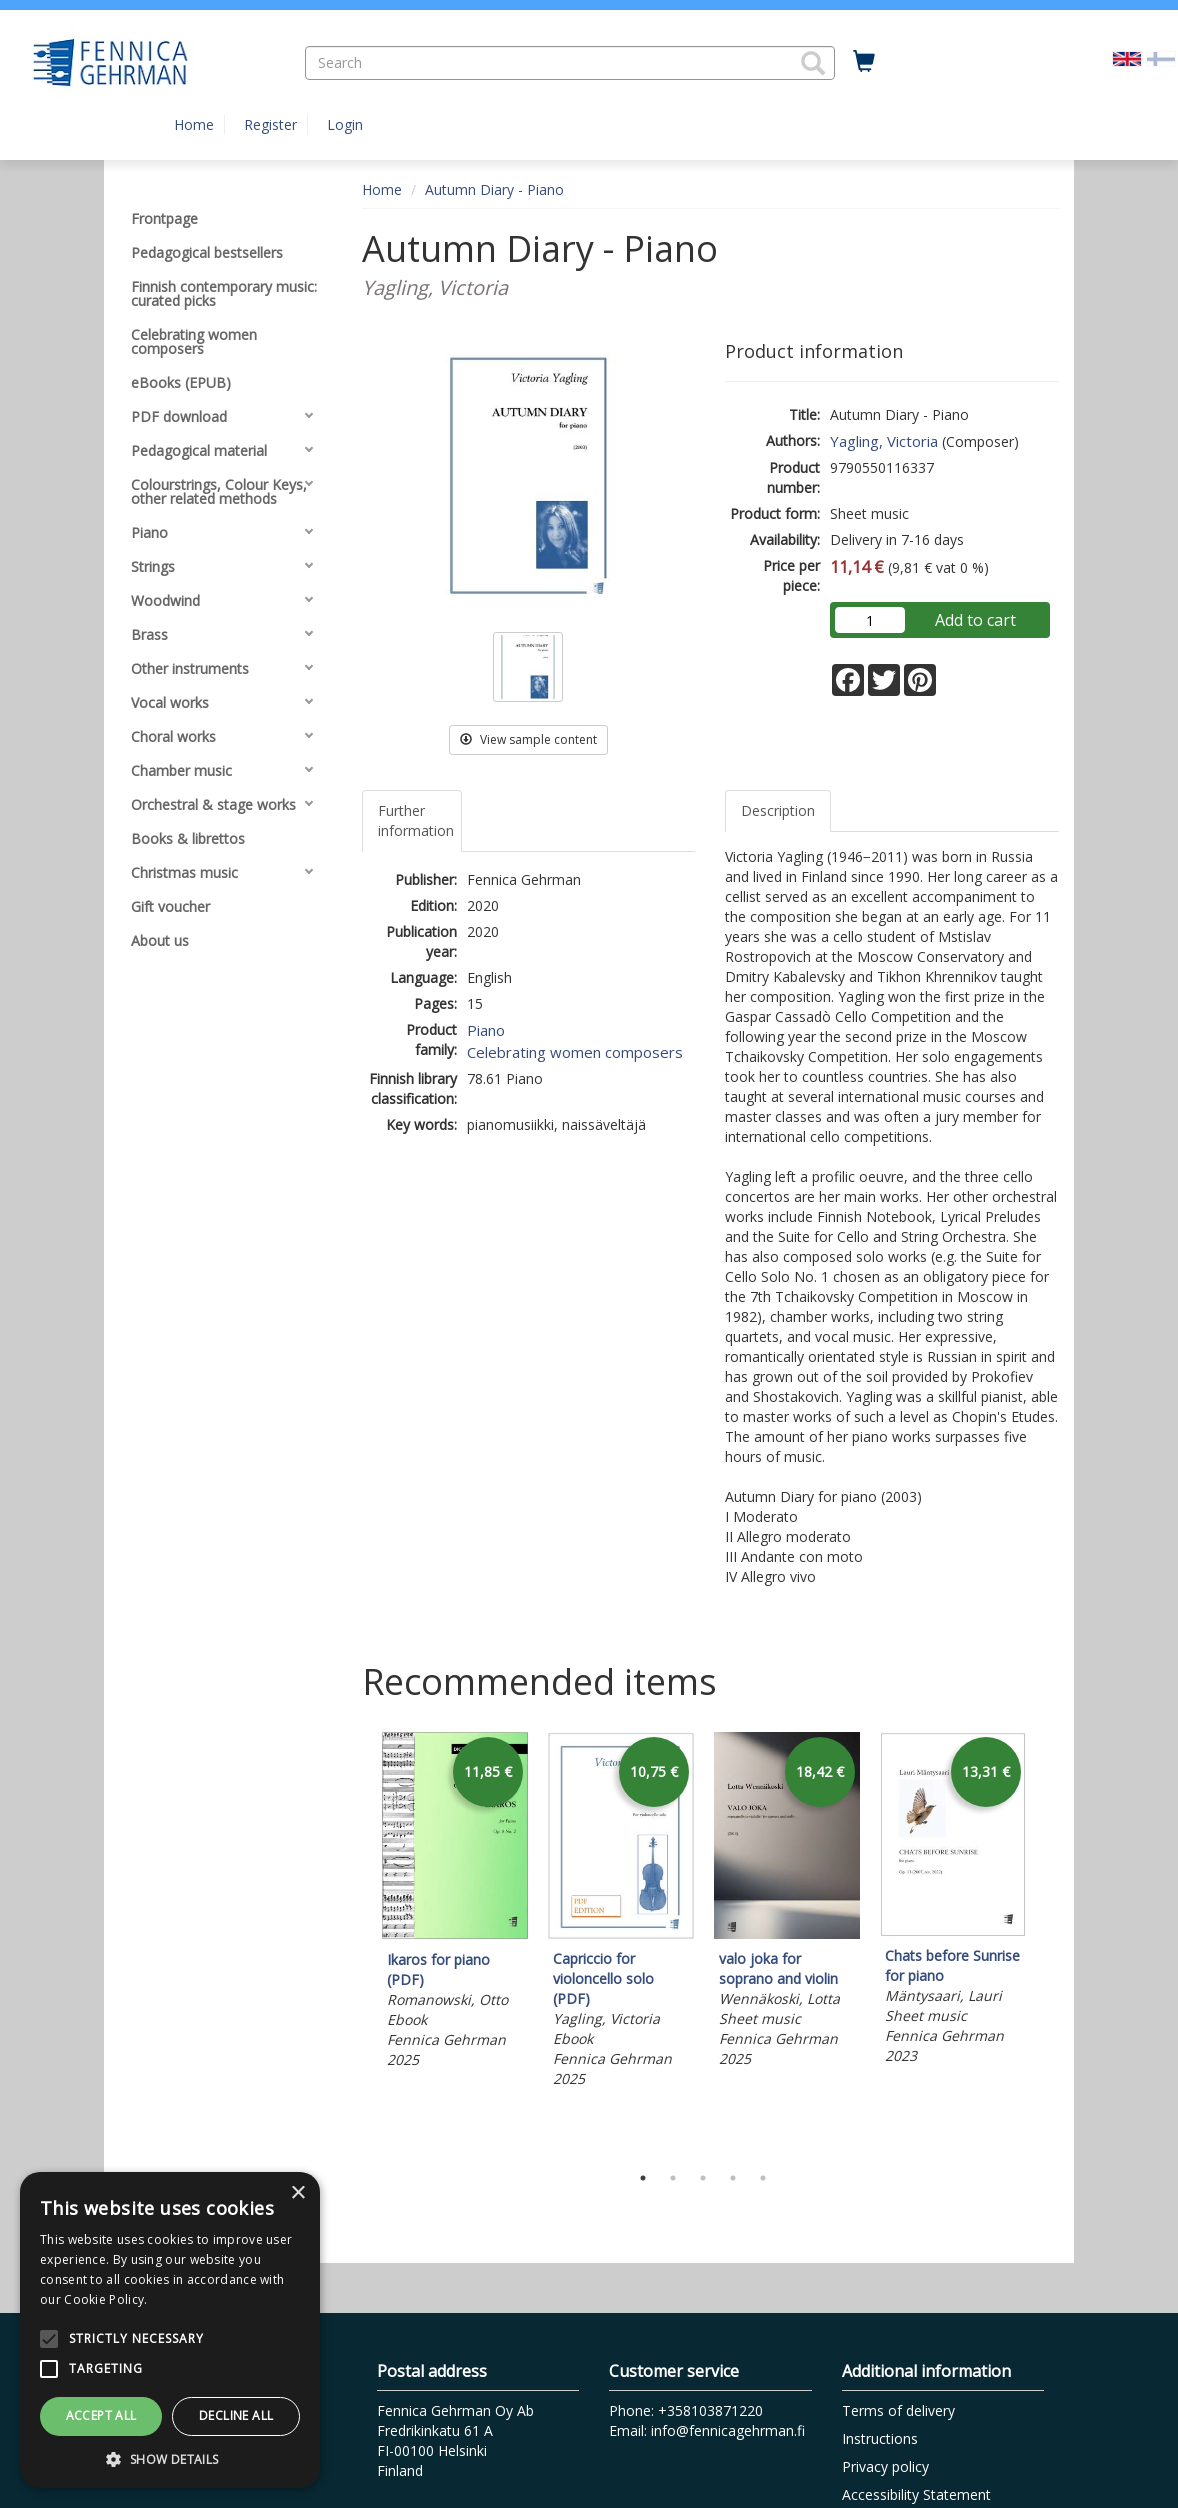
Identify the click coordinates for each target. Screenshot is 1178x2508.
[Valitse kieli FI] (1161, 57)
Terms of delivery (898, 2410)
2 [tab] (673, 2178)
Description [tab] (778, 810)
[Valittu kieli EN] (1127, 57)
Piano (486, 1030)
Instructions (880, 2438)
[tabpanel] (455, 1903)
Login (345, 124)
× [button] (297, 2193)
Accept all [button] (101, 2415)
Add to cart (975, 620)
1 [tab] (643, 2178)
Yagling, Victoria (884, 441)
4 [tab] (733, 2178)
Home (194, 124)
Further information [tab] (416, 820)
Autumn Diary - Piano (494, 189)
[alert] (170, 2330)
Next (1049, 1942)
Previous (357, 1942)
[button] (813, 63)
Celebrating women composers (575, 1052)
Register (270, 124)
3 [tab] (703, 2178)
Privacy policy (885, 2466)
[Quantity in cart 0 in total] (864, 62)
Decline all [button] (236, 2415)
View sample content (528, 739)
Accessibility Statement (916, 2494)
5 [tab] (763, 2178)
